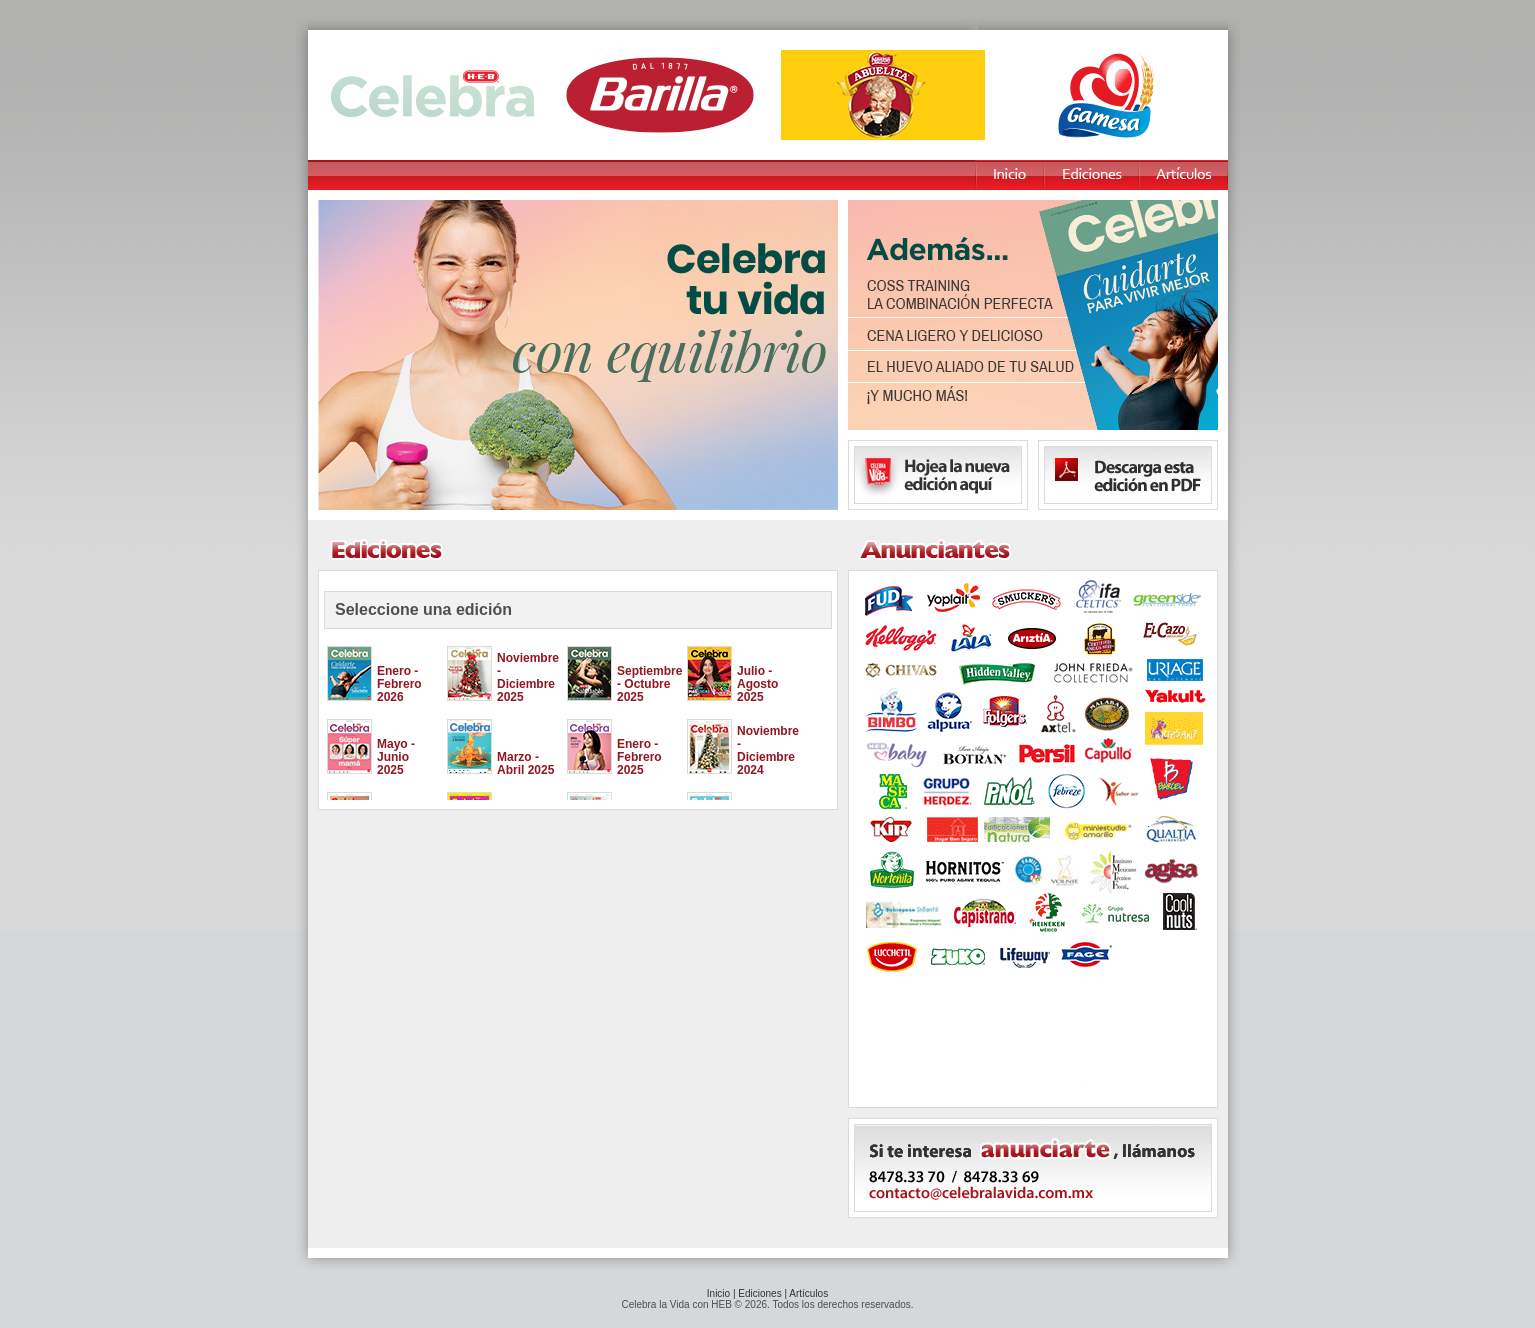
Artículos (808, 1293)
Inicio (718, 1293)
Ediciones (759, 1293)
